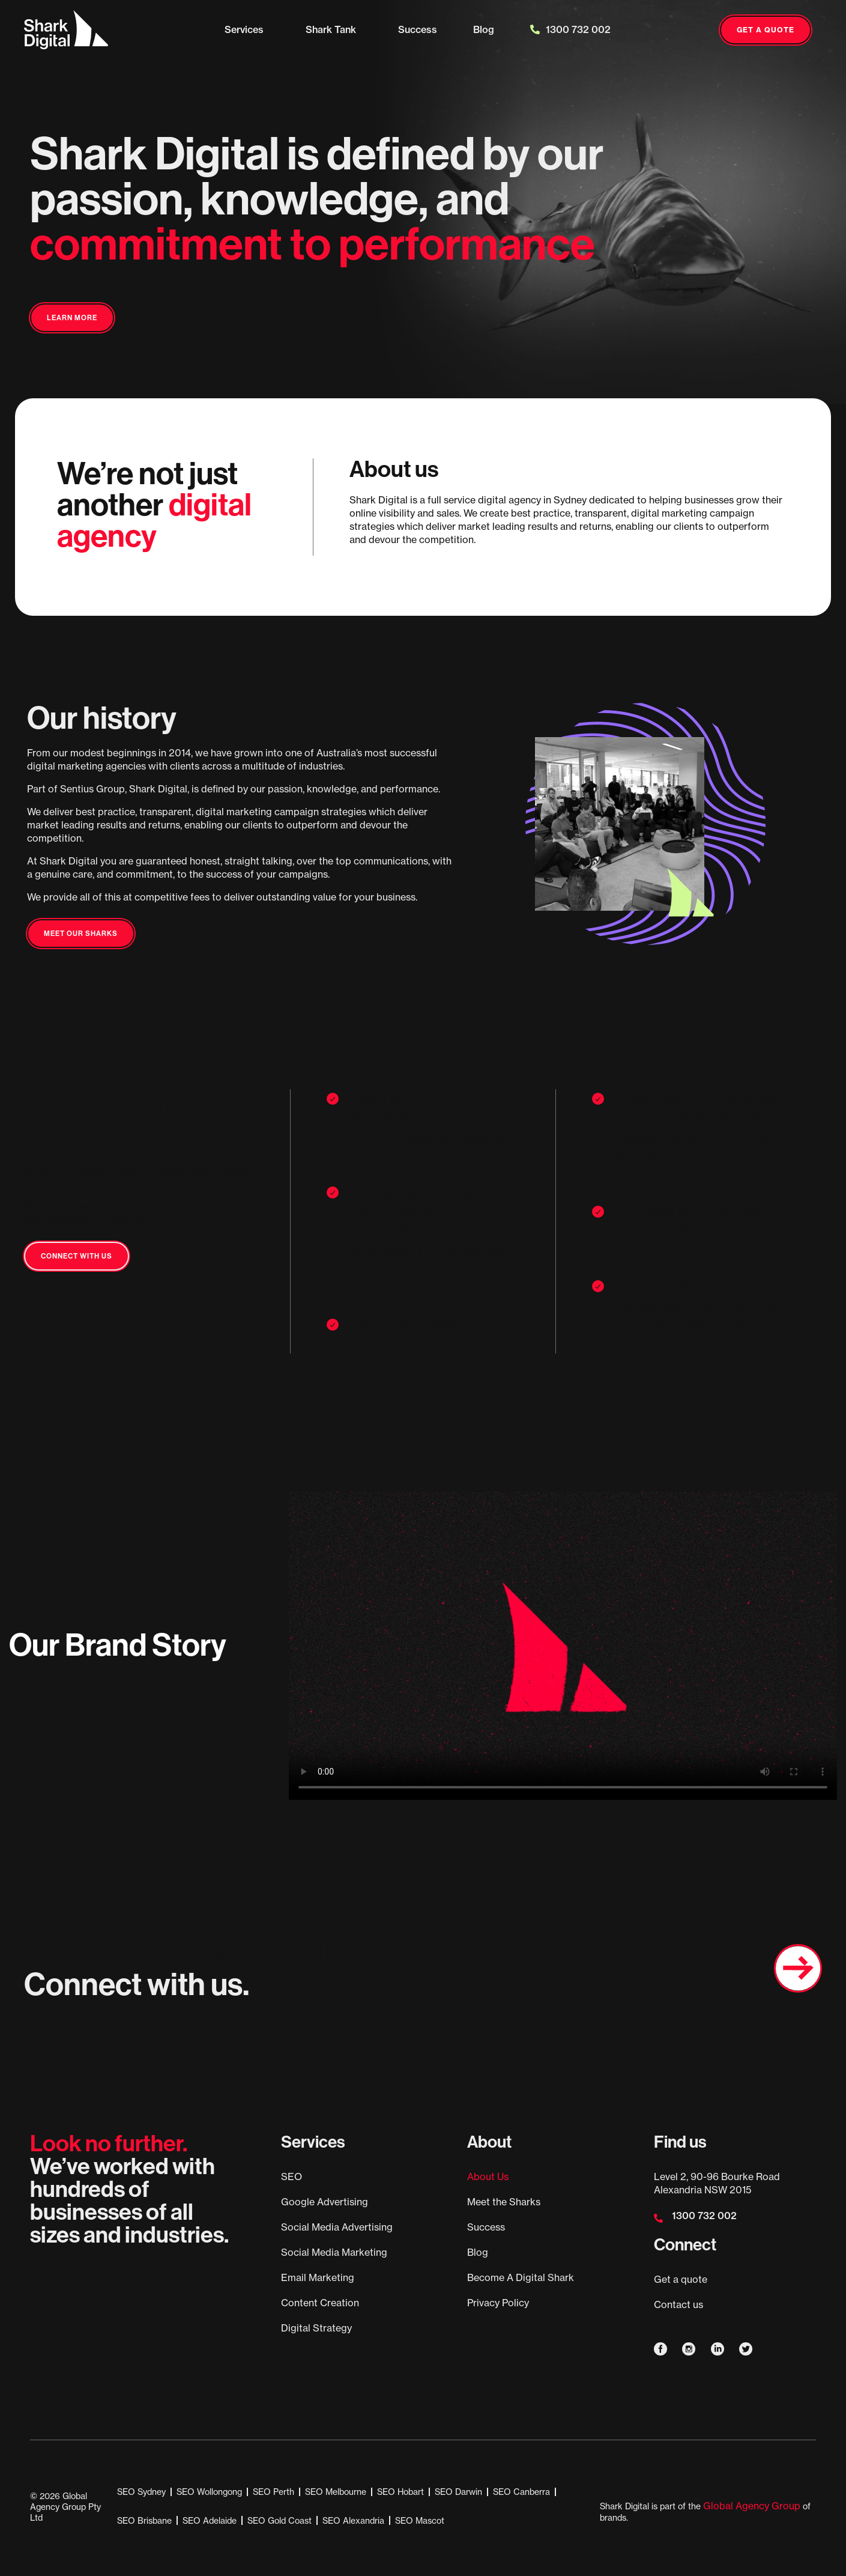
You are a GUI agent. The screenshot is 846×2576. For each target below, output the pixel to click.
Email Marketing (317, 2277)
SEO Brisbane (144, 2520)
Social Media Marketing (334, 2252)
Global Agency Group (751, 2506)
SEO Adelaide (210, 2520)
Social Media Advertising (337, 2227)
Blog (483, 29)
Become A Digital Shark (520, 2277)
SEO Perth (273, 2491)
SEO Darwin (458, 2491)
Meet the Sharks (503, 2202)
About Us (488, 2176)
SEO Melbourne (335, 2491)
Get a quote (680, 2279)
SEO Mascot (419, 2520)
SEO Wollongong (209, 2491)
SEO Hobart (400, 2491)
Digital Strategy (316, 2328)
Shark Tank (334, 29)
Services (247, 29)
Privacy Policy (498, 2303)
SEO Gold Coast (279, 2520)
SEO (291, 2176)
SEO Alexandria (353, 2520)
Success (417, 29)
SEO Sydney (141, 2491)
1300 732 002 (570, 29)
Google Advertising (324, 2202)
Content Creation (320, 2303)
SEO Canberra (521, 2491)
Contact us (678, 2304)
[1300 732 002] (658, 2218)
